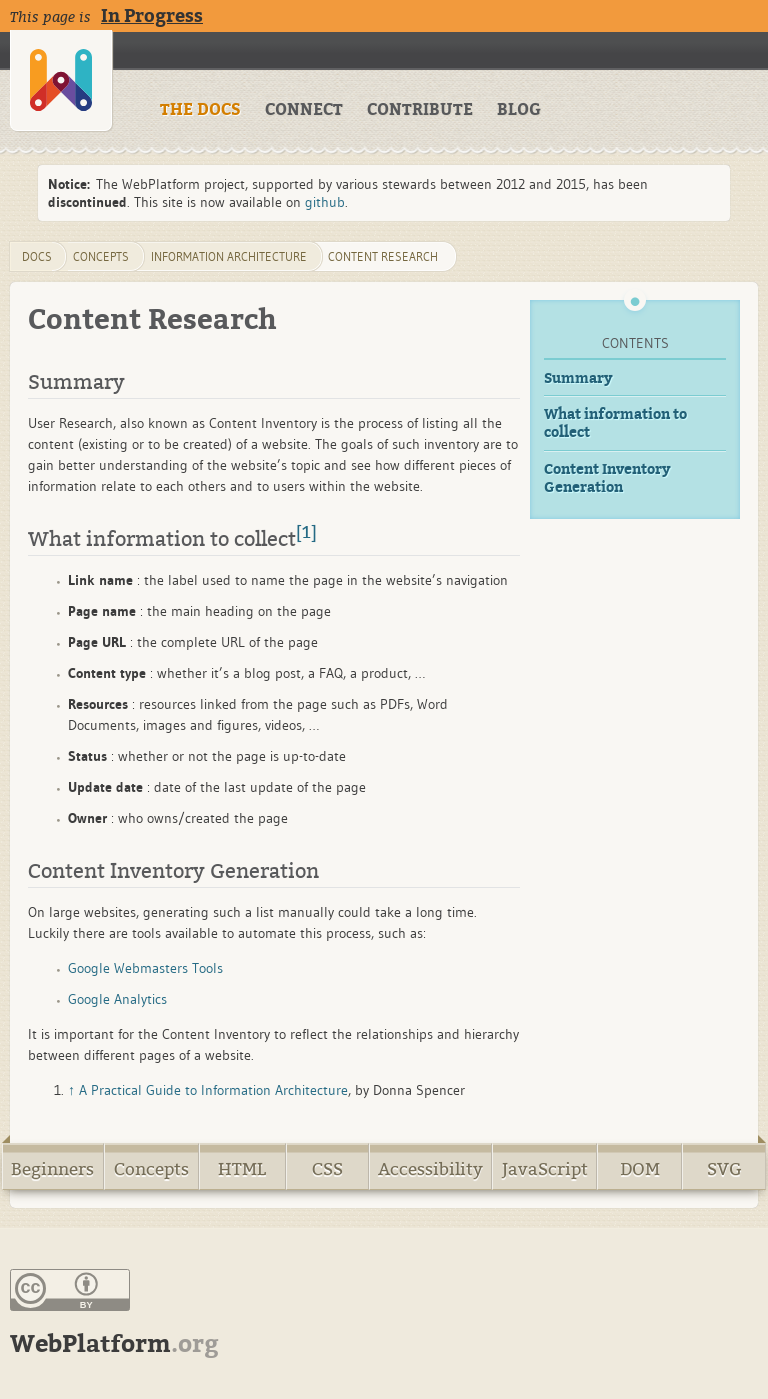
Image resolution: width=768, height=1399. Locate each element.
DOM (640, 1169)
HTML (242, 1169)
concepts (101, 256)
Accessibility (430, 1169)
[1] (306, 533)
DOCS (37, 256)
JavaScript (545, 1169)
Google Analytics (117, 999)
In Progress (152, 16)
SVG (724, 1169)
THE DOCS (200, 110)
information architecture (229, 256)
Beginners (52, 1169)
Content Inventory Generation (607, 478)
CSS (327, 1169)
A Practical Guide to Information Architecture (213, 1090)
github (325, 202)
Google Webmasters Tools (145, 968)
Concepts (151, 1169)
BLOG (519, 110)
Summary (578, 378)
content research (383, 256)
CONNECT (304, 110)
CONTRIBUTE (420, 110)
